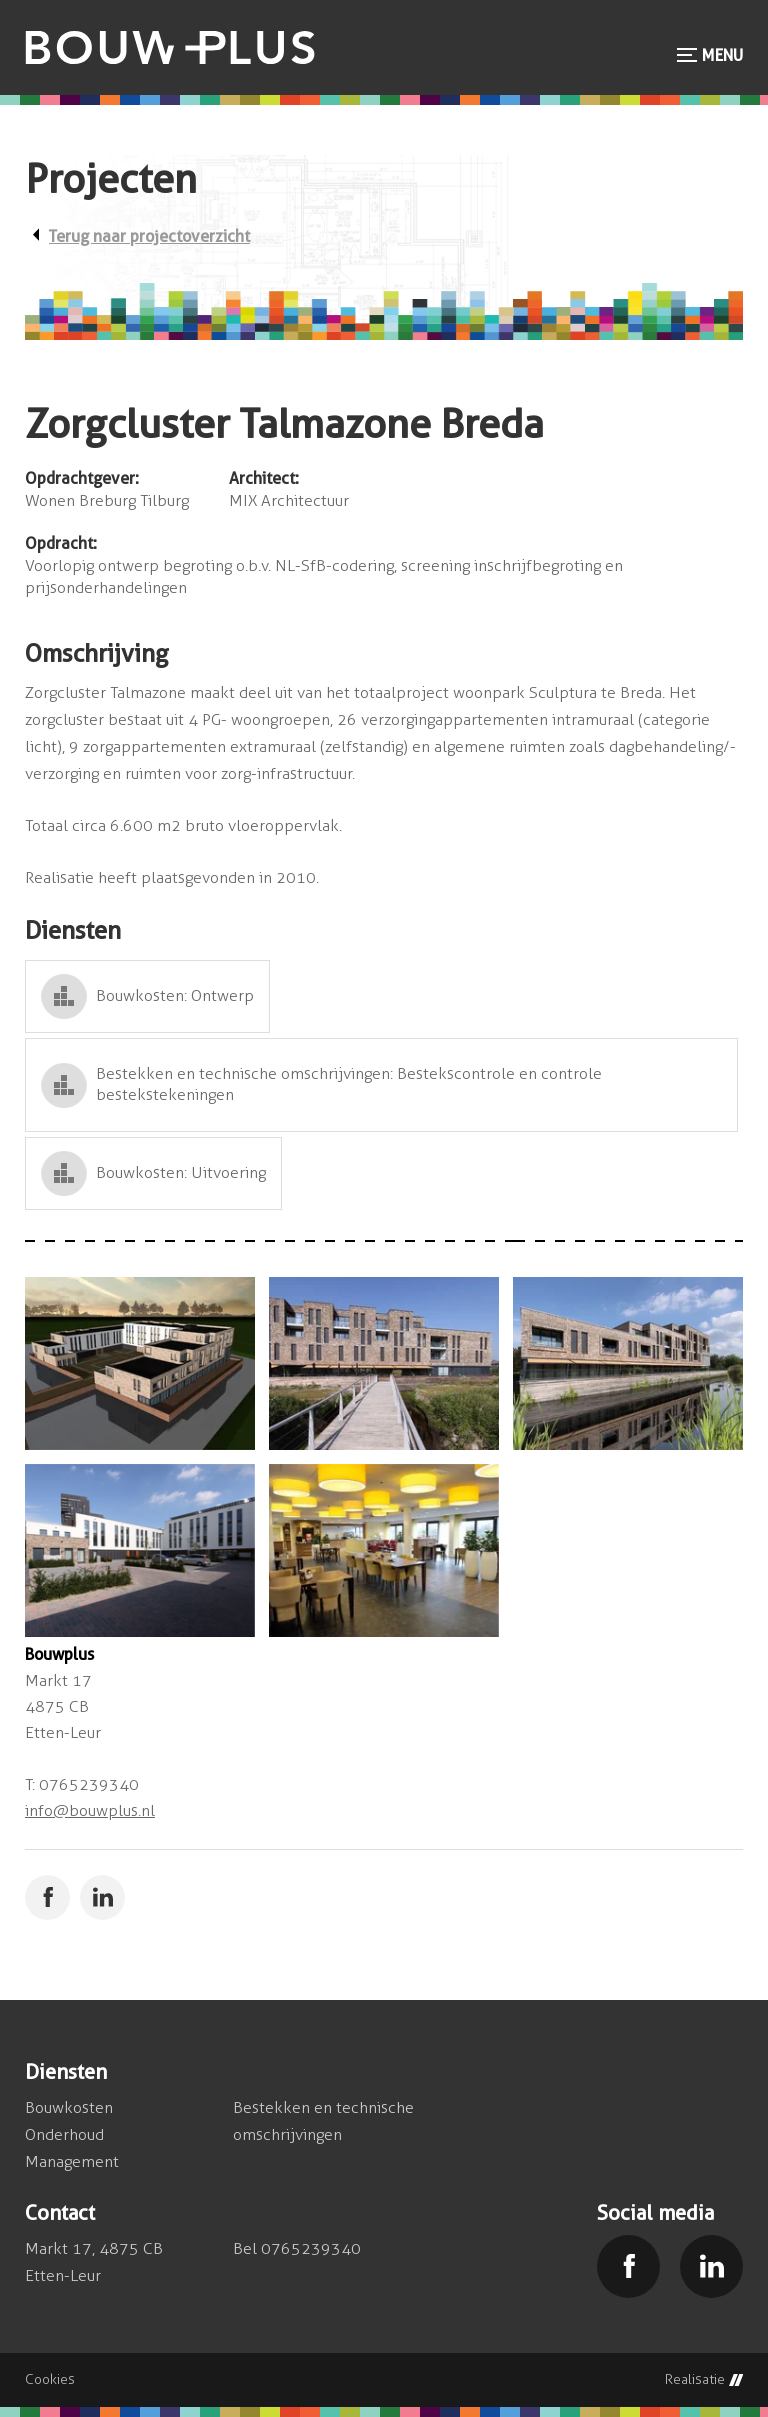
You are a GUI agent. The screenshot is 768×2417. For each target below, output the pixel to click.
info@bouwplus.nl (90, 1810)
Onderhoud (64, 2134)
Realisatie (704, 2380)
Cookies (50, 2380)
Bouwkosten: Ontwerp (175, 995)
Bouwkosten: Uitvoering (181, 1172)
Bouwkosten (69, 2107)
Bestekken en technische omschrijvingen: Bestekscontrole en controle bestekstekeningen (349, 1084)
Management (72, 2161)
